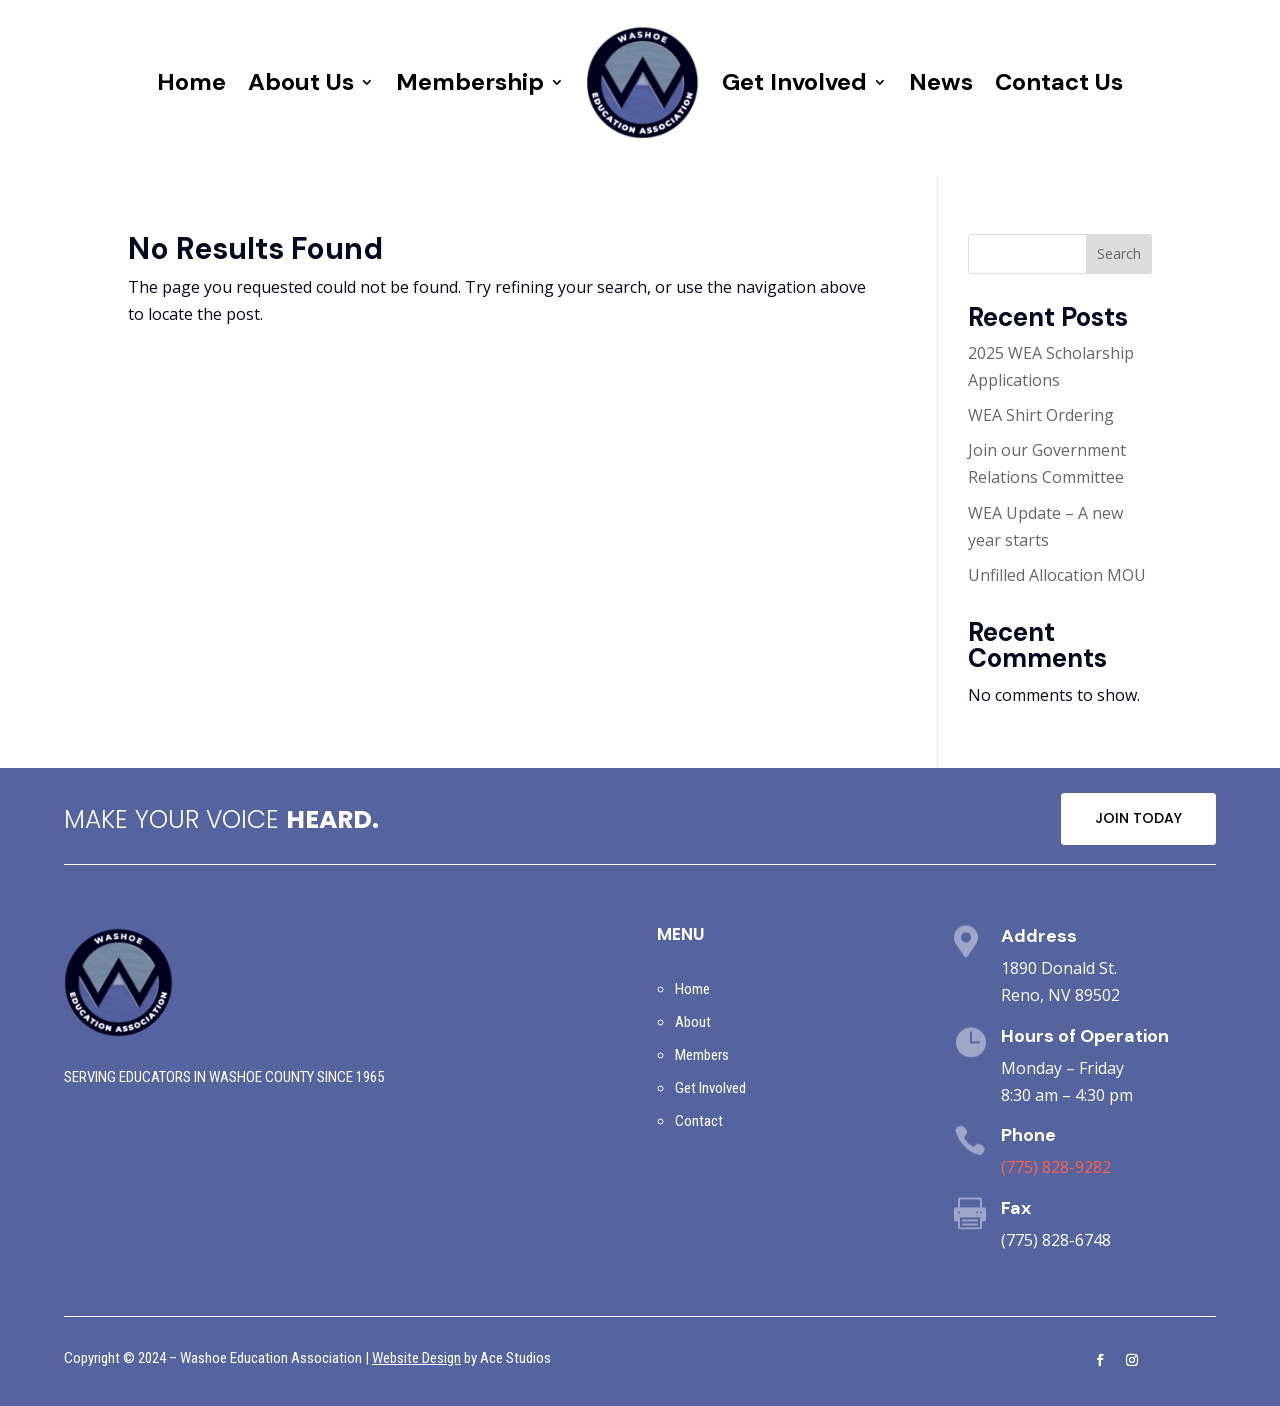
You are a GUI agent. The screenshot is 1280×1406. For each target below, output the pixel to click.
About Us (301, 81)
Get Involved (794, 81)
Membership (470, 81)
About (693, 1022)
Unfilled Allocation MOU (1057, 575)
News (941, 81)
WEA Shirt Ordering (1041, 415)
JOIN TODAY (1138, 818)
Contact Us (1059, 81)
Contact (699, 1121)
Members (702, 1055)
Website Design (416, 1358)
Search (1119, 253)
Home (191, 81)
